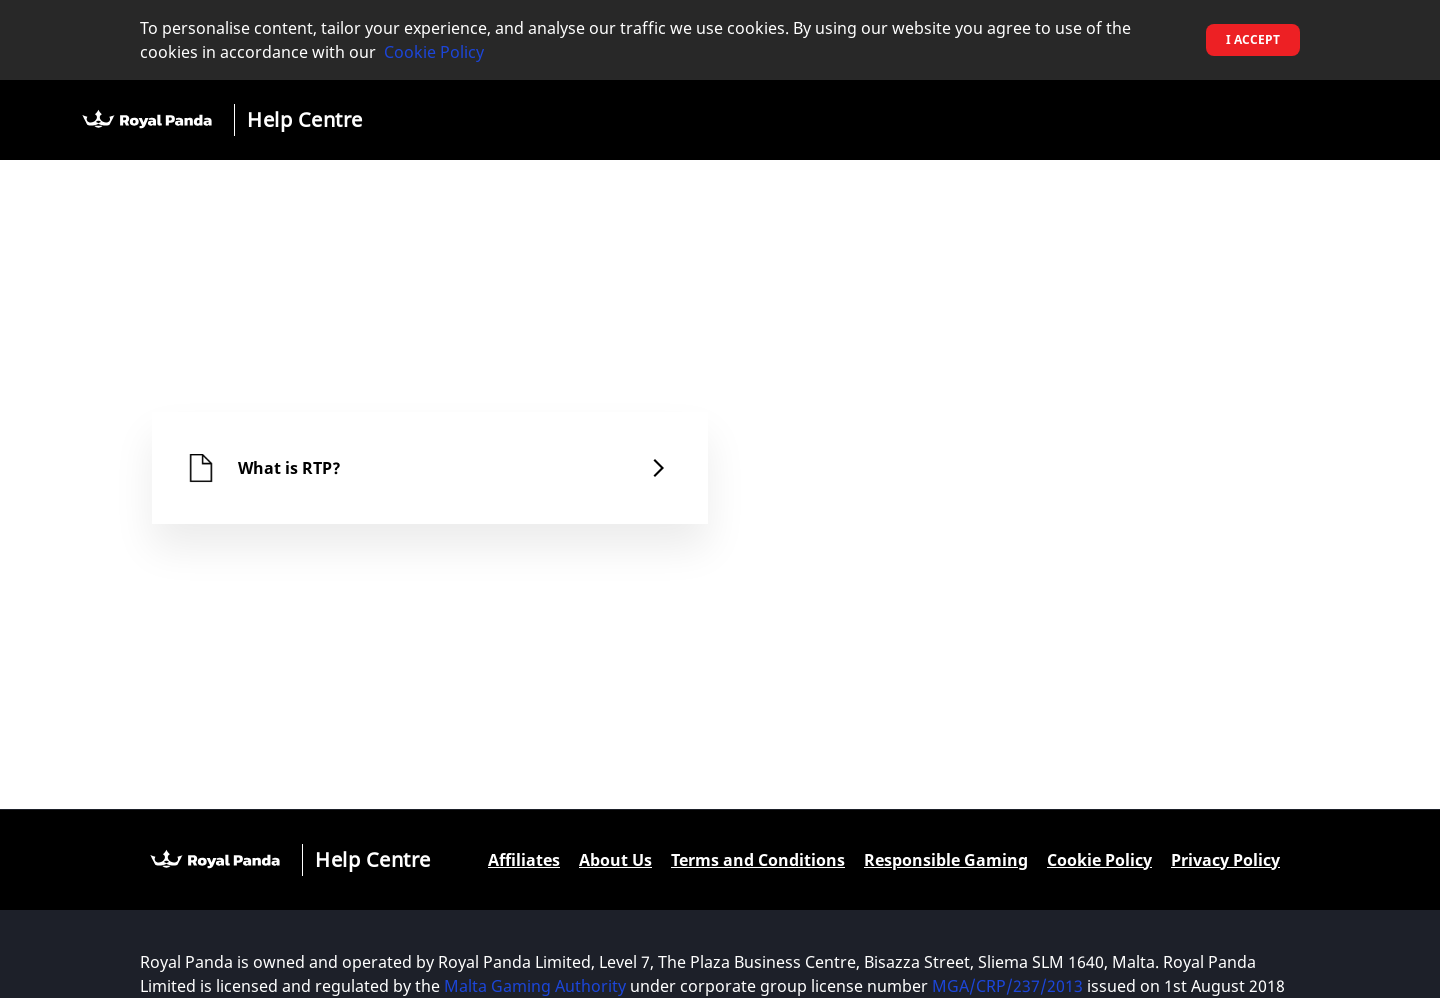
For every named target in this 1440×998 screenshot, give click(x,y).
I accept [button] (1253, 39)
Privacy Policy (1225, 860)
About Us (615, 860)
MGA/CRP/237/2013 (1007, 986)
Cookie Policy (434, 52)
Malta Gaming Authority (535, 986)
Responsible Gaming (946, 860)
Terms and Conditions (758, 860)
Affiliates (524, 860)
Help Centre (305, 119)
